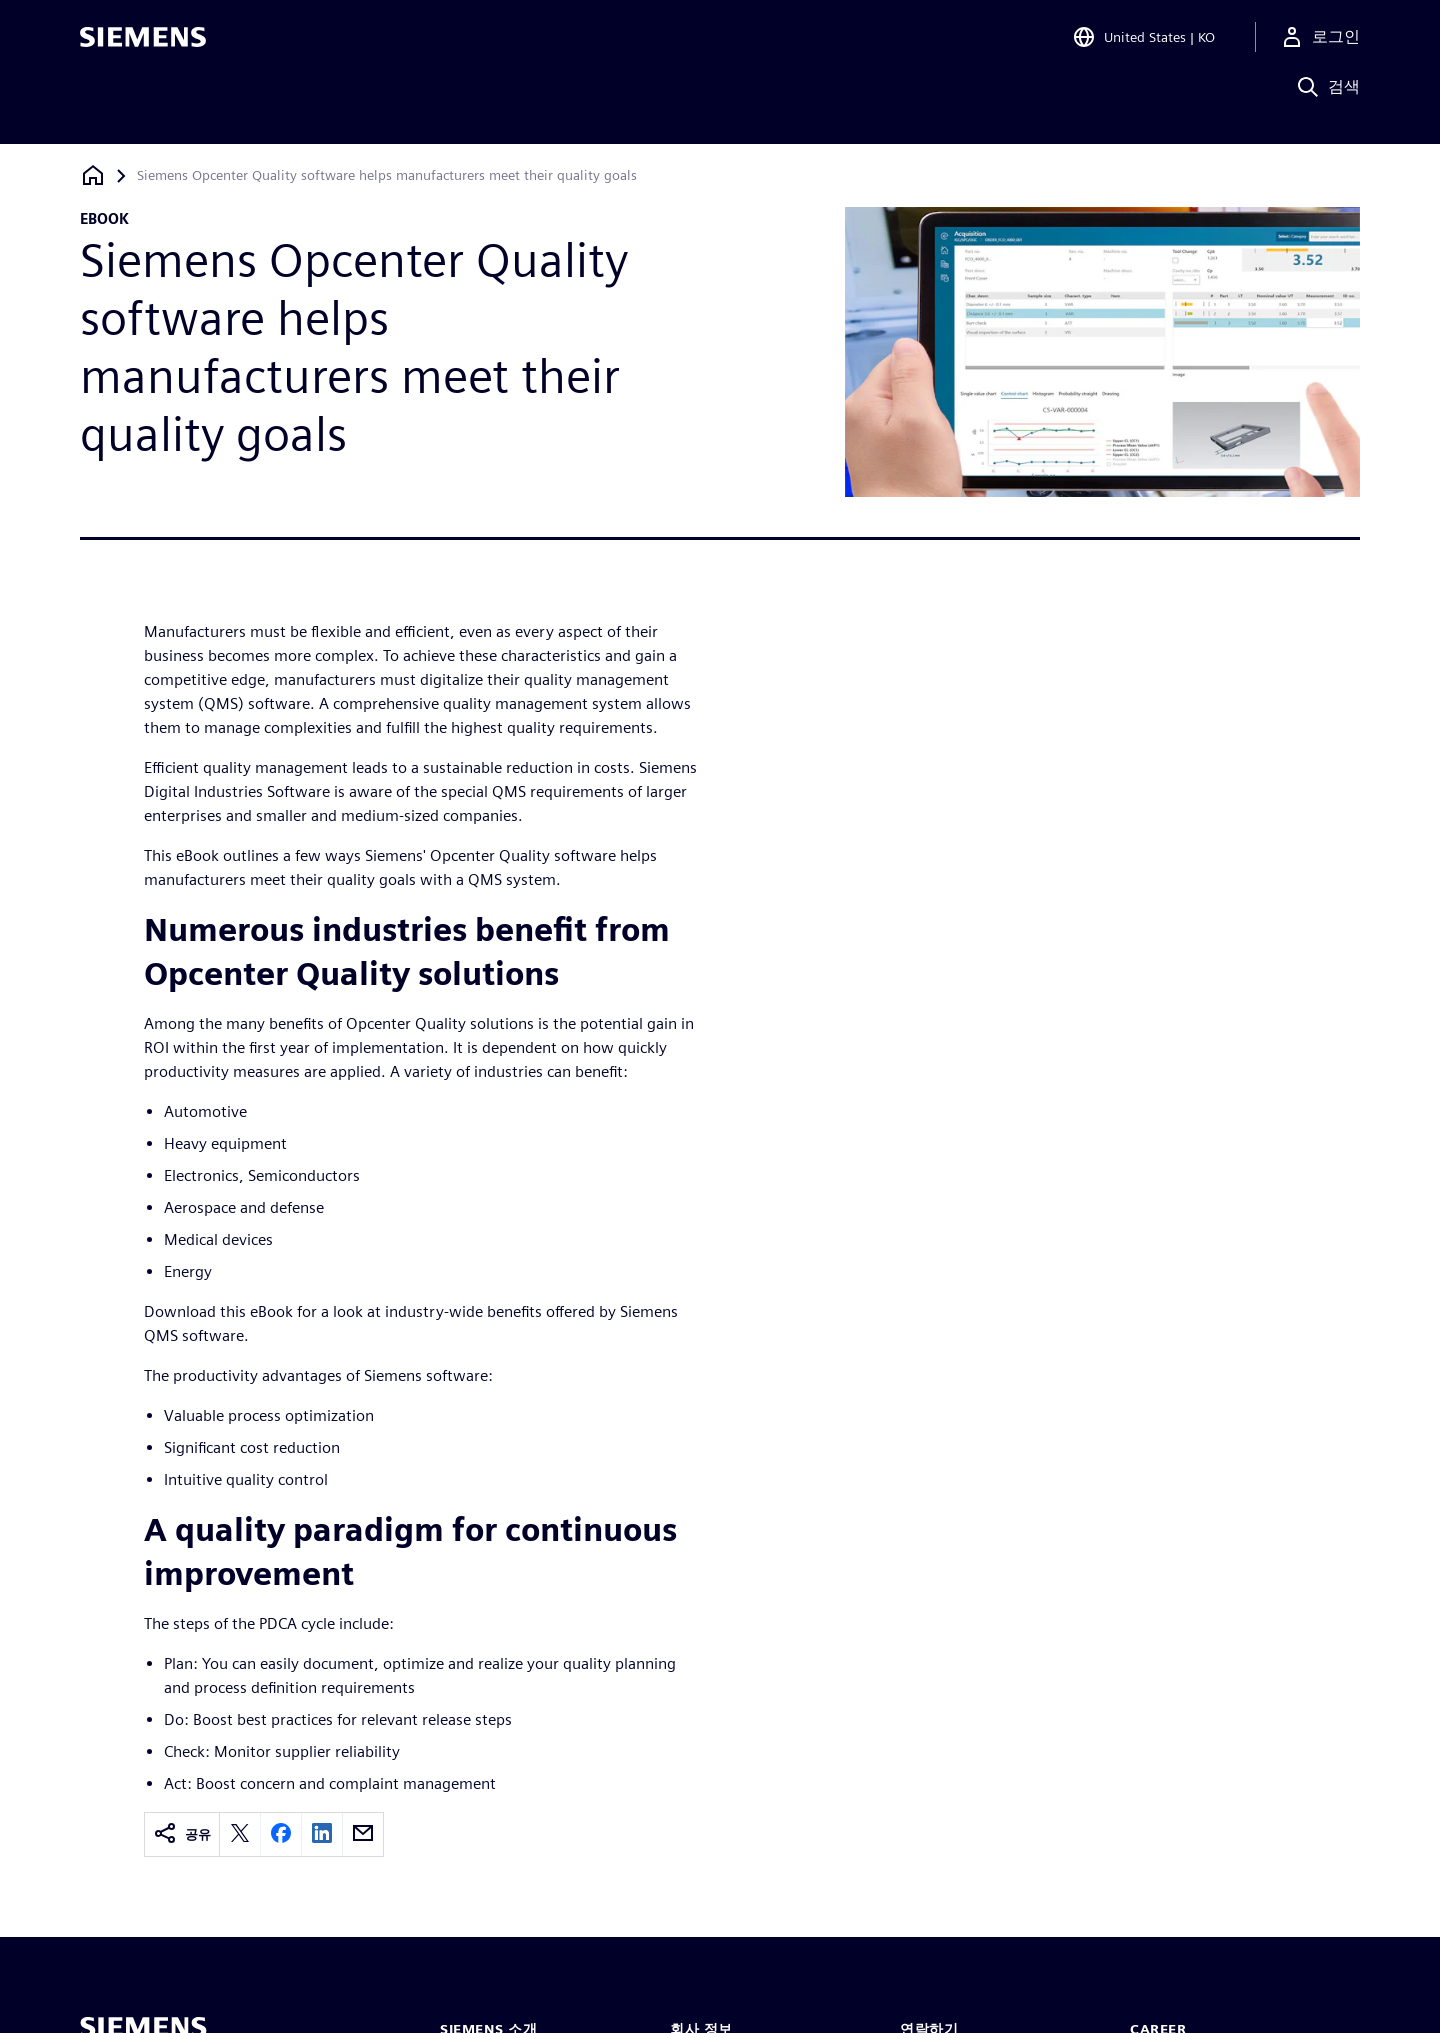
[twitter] (240, 1834)
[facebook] (281, 1834)
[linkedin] (322, 1834)
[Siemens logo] (143, 44)
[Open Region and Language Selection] (1143, 44)
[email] (363, 1834)
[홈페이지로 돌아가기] (93, 175)
